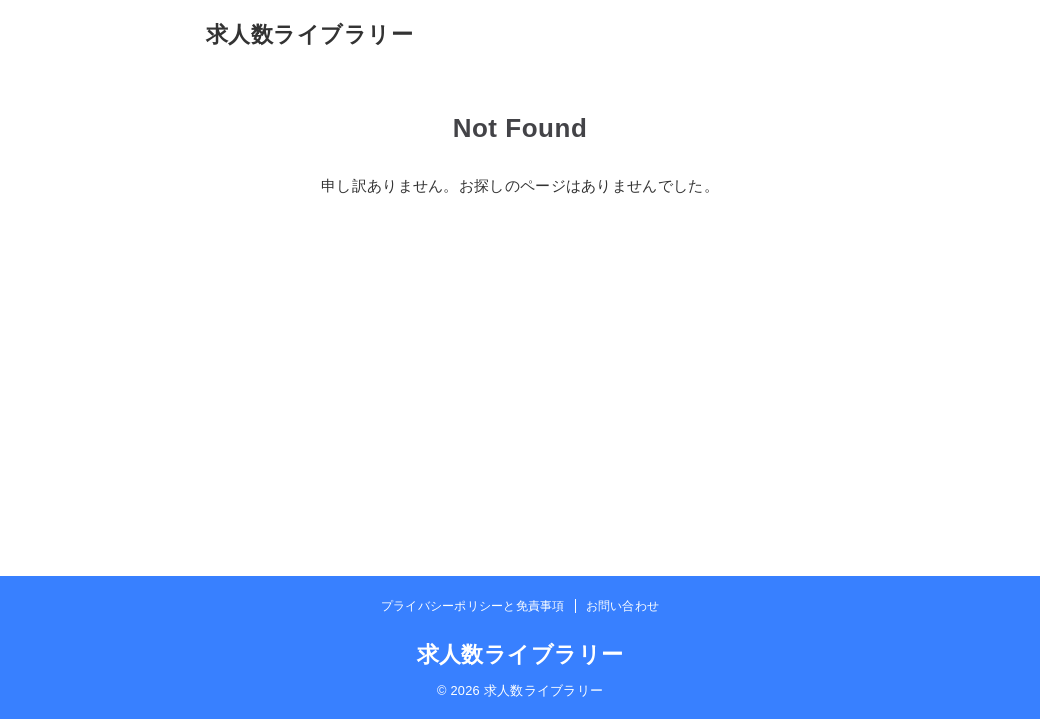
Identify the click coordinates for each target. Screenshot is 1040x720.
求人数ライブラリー (309, 34)
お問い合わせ (622, 606)
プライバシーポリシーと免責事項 (473, 606)
